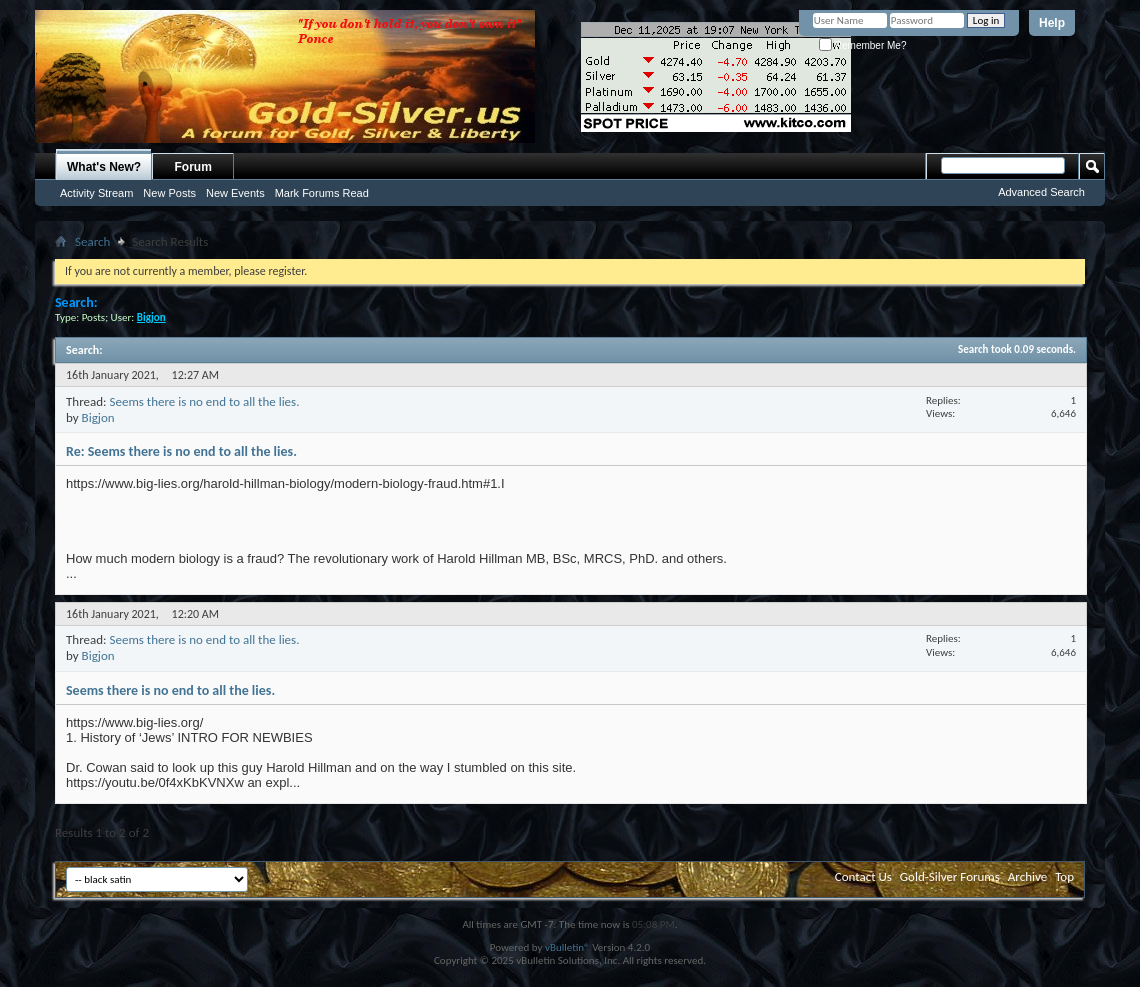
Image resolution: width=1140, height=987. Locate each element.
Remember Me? (862, 45)
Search (92, 241)
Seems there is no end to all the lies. (204, 401)
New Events (235, 193)
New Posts (169, 193)
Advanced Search (1041, 192)
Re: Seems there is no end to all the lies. (181, 451)
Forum (193, 167)
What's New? (104, 167)
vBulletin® (567, 947)
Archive (1027, 876)
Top (1064, 876)
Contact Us (863, 876)
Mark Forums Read (322, 193)
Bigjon (98, 417)
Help (1052, 23)
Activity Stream (96, 193)
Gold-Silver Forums (950, 876)
